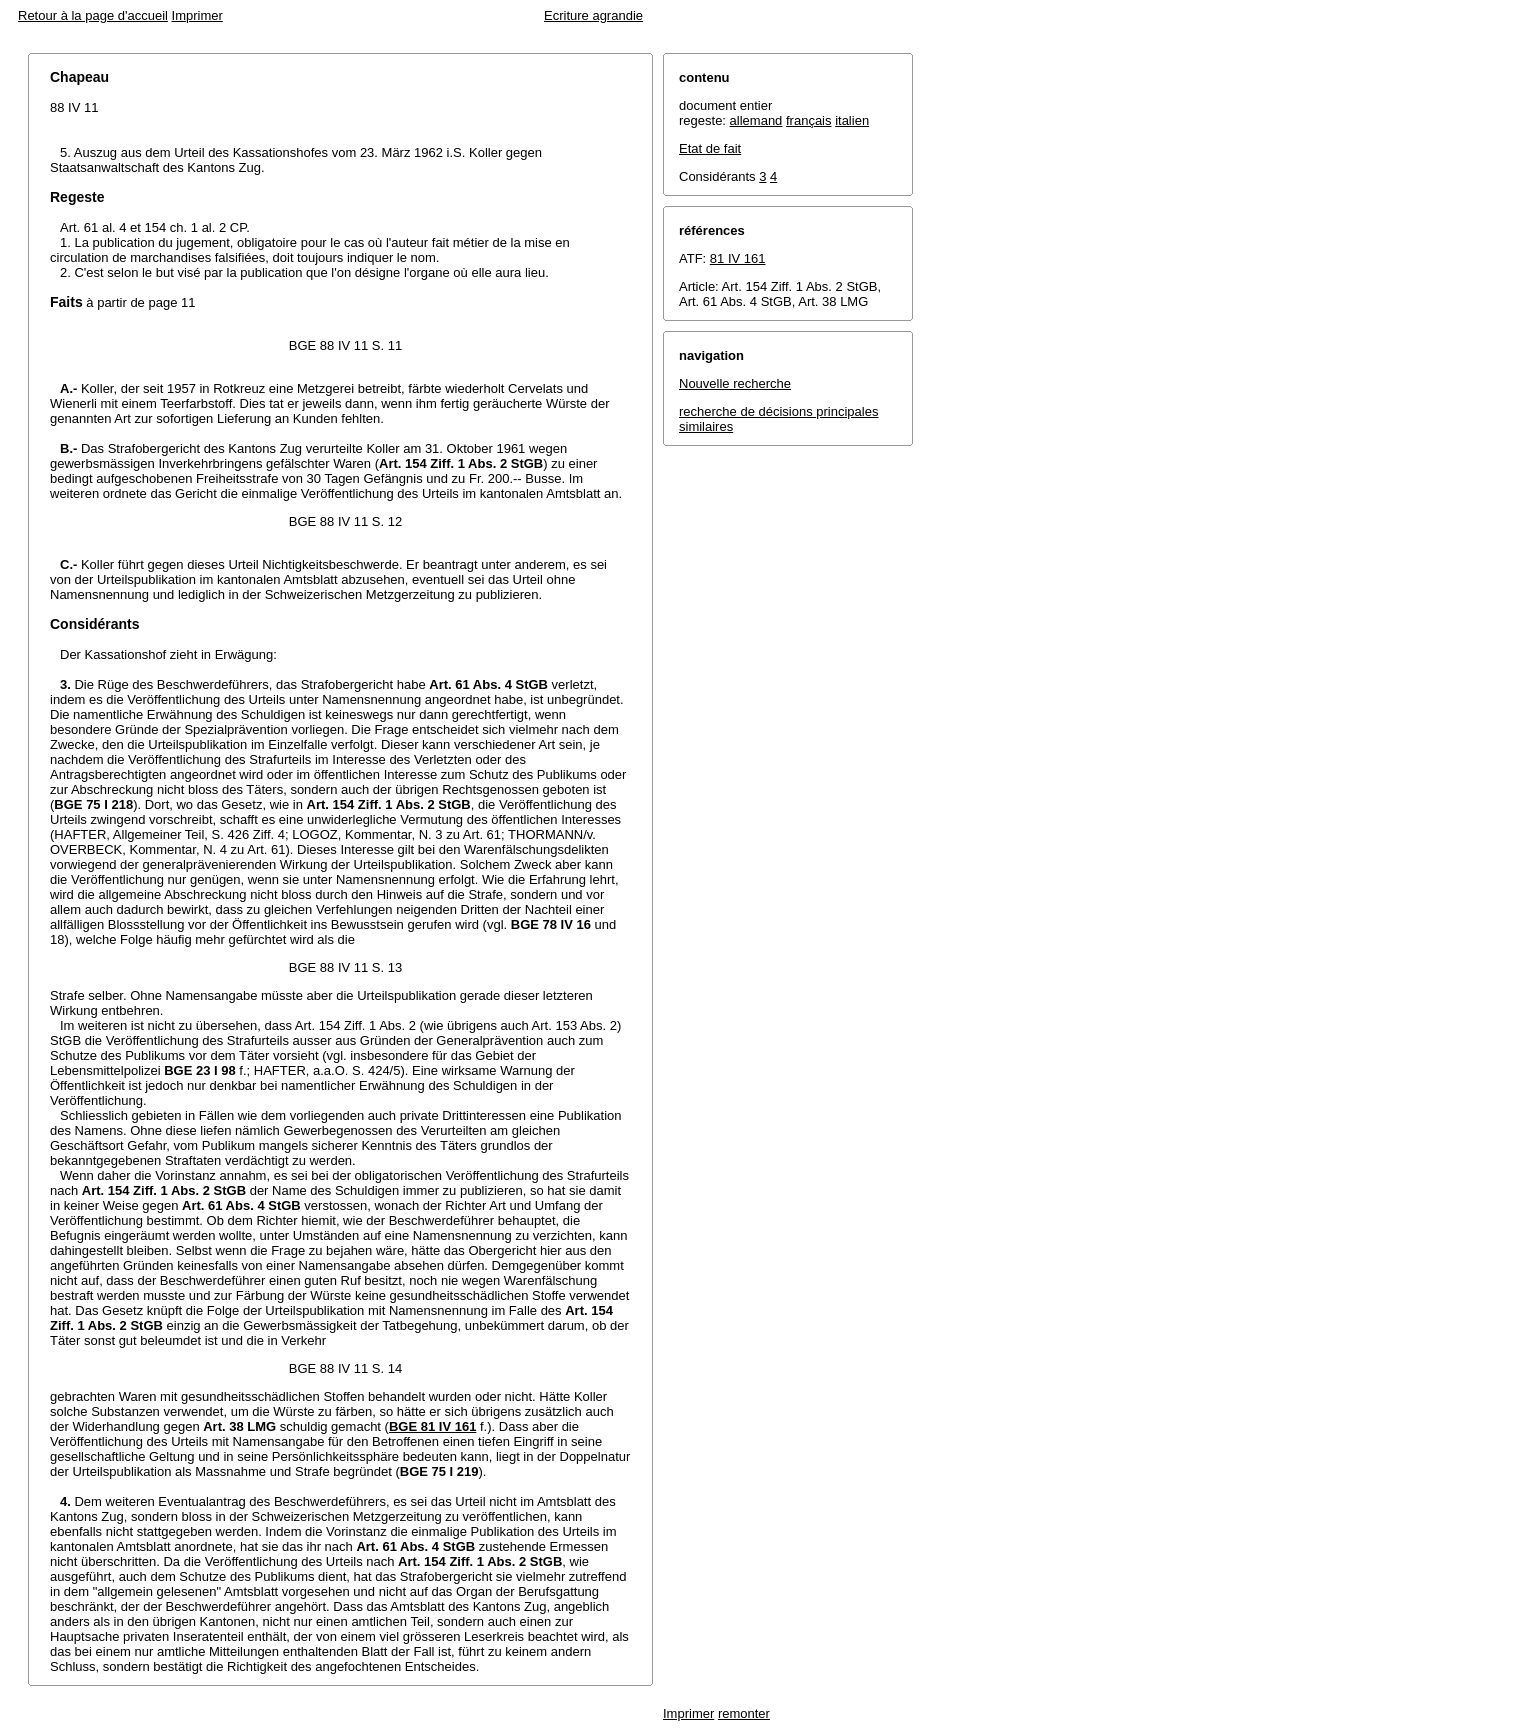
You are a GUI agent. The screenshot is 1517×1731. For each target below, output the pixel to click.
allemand (756, 120)
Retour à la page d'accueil (93, 15)
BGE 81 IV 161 (432, 1426)
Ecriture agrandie (593, 15)
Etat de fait (710, 148)
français (809, 120)
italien (852, 120)
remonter (744, 1713)
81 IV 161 (738, 258)
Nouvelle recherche (735, 383)
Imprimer (197, 15)
